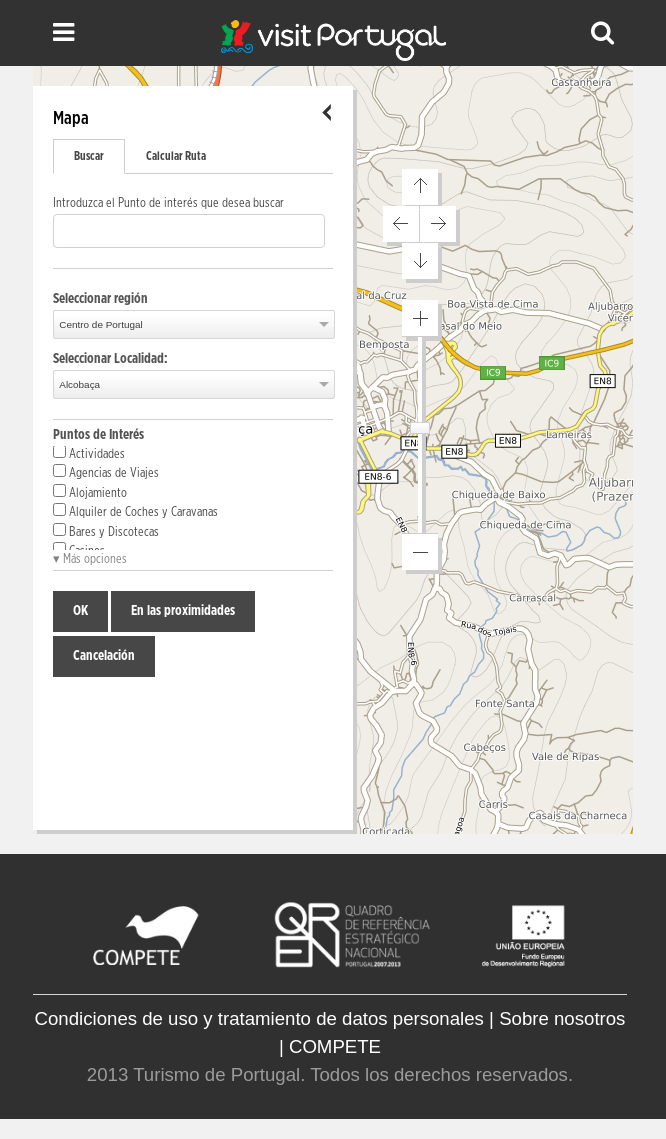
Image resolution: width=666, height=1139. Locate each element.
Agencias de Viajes (106, 472)
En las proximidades (183, 611)
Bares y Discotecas (106, 531)
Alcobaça (79, 384)
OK (80, 611)
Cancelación (104, 656)
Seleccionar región (100, 299)
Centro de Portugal (100, 324)
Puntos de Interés (98, 435)
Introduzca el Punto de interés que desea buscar (168, 203)
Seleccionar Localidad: (110, 359)
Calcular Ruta (176, 156)
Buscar (89, 156)
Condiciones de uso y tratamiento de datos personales (259, 1018)
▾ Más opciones (90, 559)
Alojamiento (90, 492)
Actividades (89, 453)
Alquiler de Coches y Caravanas (135, 511)
